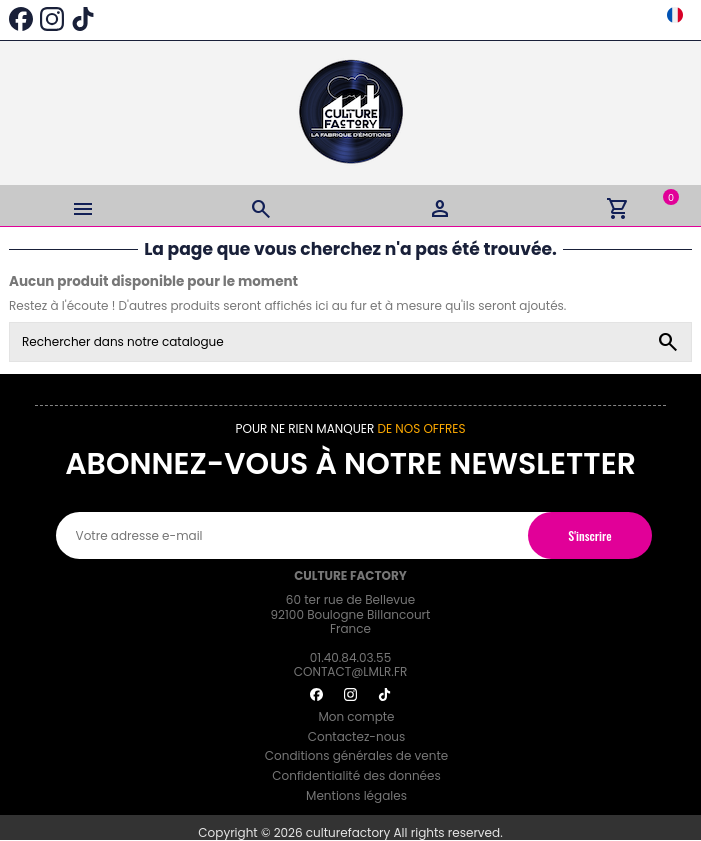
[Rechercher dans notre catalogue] (668, 341)
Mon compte (356, 716)
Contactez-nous (357, 736)
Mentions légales (356, 795)
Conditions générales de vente (356, 755)
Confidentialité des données (356, 775)
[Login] (440, 205)
